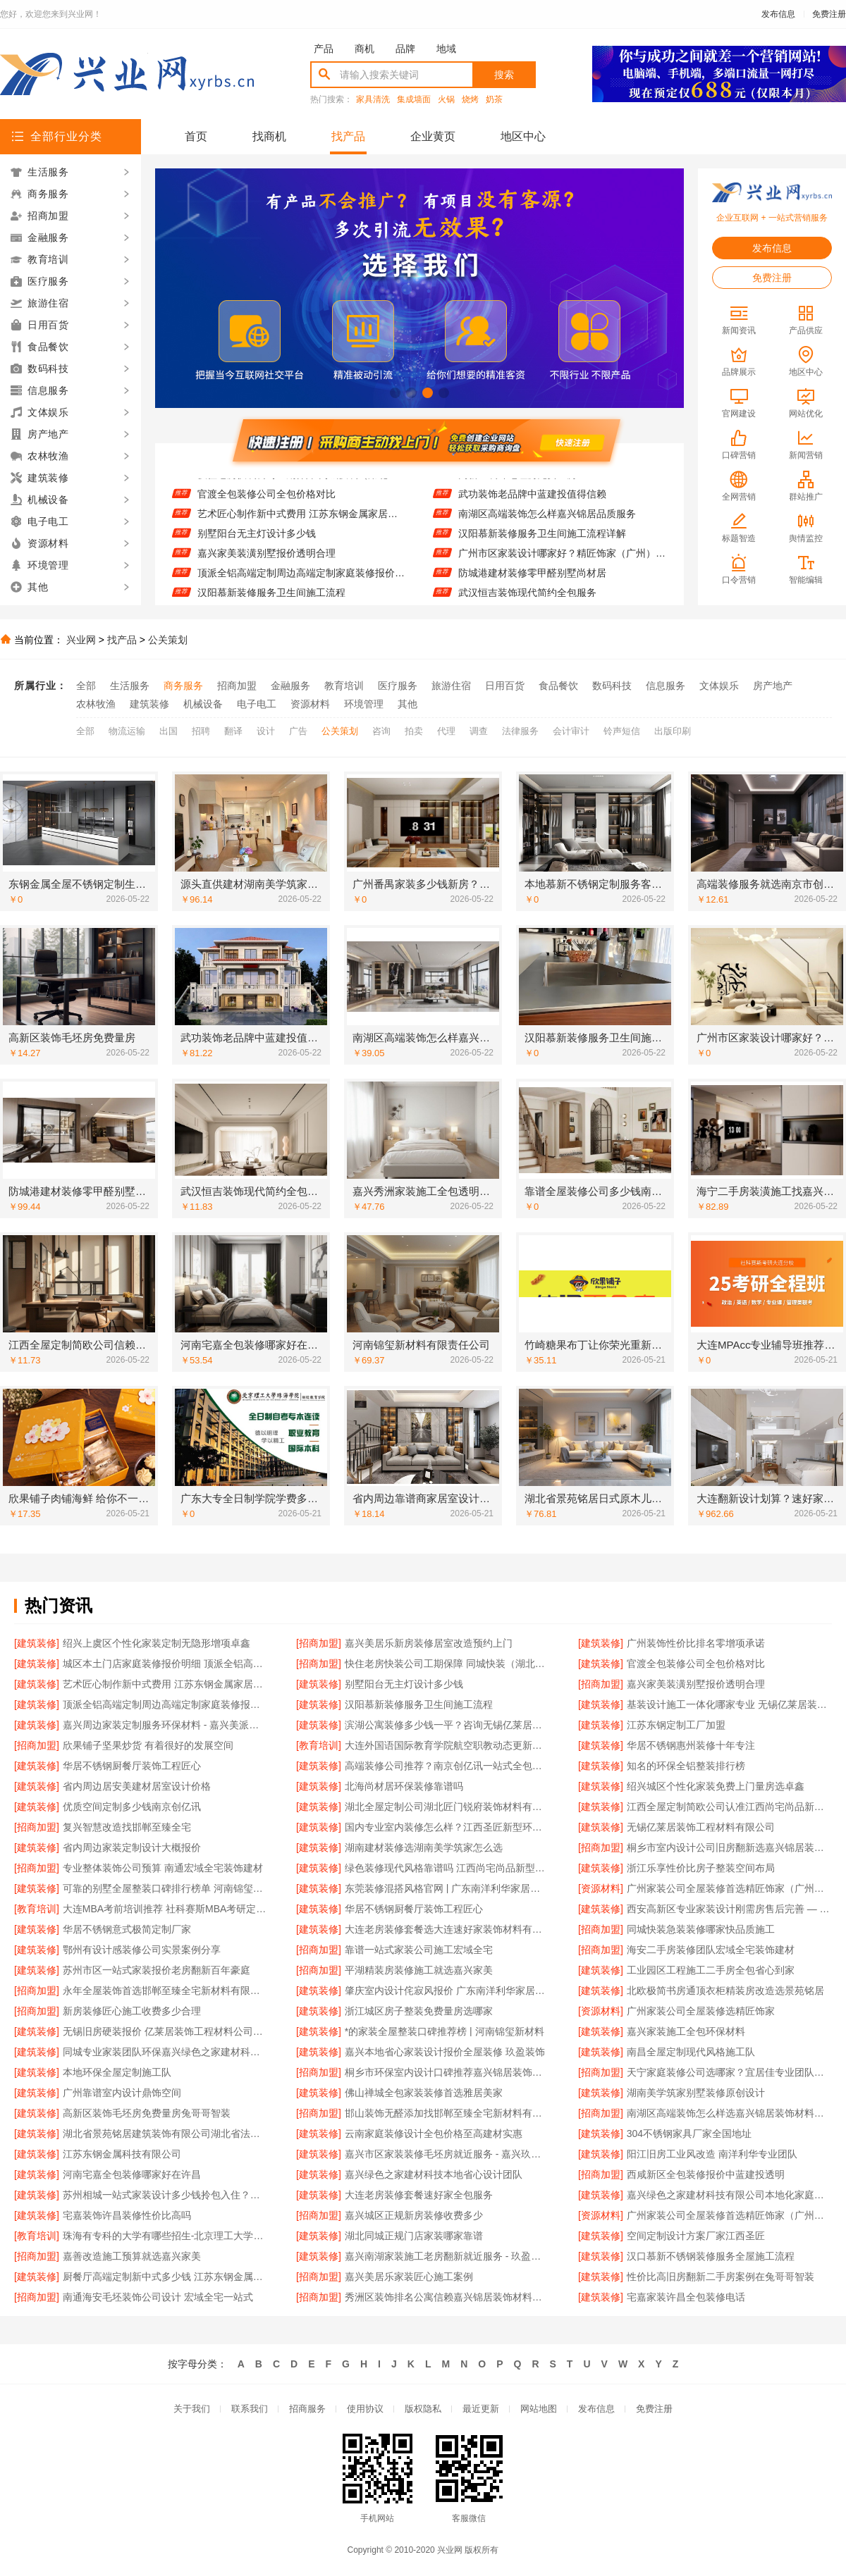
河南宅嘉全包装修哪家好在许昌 (132, 2174)
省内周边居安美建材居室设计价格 (137, 1786)
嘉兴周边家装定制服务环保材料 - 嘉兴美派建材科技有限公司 (165, 1725)
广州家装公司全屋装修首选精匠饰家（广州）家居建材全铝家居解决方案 (729, 1888)
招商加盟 (237, 686)
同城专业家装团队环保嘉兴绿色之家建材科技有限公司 (165, 2052)
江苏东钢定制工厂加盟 (676, 1725)
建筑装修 (149, 704)
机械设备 (203, 704)
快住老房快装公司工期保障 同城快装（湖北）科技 (301, 482)
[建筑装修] (36, 1643)
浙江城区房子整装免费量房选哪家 (419, 2011)
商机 (364, 48)
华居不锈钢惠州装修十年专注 (691, 1745)
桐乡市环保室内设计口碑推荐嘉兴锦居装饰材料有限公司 (447, 2072)
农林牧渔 (96, 704)
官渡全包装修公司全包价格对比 (266, 501)
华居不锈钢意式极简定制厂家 (127, 1929)
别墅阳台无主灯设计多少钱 (256, 541)
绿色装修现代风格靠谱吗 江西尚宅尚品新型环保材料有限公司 (447, 1868)
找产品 (348, 136)
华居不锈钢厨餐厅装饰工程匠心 (132, 1766)
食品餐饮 (558, 686)
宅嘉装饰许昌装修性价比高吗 (127, 2215)
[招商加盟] (318, 1643)
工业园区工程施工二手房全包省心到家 (711, 1970)
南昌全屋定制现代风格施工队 (691, 2052)
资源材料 (310, 704)
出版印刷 (672, 731)
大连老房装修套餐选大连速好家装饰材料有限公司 (447, 1929)
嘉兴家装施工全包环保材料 (686, 2031)
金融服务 (290, 686)
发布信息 (778, 14)
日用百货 (505, 686)
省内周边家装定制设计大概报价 (132, 1847)
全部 (86, 686)
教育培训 (344, 686)
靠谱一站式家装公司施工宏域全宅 (419, 1950)
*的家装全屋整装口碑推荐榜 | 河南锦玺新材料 (444, 2031)
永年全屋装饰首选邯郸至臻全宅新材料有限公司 (165, 1990)
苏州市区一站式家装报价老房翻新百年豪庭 (156, 1970)
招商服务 (307, 2408)
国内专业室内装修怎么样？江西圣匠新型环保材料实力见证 (447, 1827)
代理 (446, 731)
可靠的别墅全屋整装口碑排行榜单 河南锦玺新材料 (165, 1888)
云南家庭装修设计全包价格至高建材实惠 (433, 2133)
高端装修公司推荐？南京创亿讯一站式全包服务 (447, 1766)
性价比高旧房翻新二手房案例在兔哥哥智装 (720, 2276)
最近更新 (480, 2408)
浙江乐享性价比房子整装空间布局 (701, 1868)
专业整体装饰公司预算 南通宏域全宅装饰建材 (163, 1868)
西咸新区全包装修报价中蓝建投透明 (706, 2174)
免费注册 (829, 14)
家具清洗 (373, 99)
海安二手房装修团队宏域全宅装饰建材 (711, 1950)
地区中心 (523, 136)
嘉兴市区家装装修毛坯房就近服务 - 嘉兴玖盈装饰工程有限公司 (447, 2154)
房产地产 (772, 686)
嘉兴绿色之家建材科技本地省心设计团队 (433, 2174)
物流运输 (127, 731)
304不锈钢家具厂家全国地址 (689, 2133)
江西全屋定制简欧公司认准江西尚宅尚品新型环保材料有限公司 (729, 1807)
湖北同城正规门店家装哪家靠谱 (414, 2236)
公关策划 (168, 639)
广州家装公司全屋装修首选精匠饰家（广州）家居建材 (729, 2215)
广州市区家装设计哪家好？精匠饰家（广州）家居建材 (562, 560)
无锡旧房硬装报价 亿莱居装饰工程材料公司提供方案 (165, 2031)
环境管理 (364, 704)
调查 (479, 731)
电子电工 (256, 704)
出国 (168, 731)
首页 (196, 136)
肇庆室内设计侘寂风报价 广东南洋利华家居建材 (447, 1990)
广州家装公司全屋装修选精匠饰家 (701, 2011)
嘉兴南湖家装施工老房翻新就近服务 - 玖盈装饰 (447, 2256)
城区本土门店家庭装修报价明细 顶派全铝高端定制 (165, 1663)
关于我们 (191, 2408)
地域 (446, 48)
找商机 (269, 136)
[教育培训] (318, 1745)
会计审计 (571, 731)
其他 (407, 704)
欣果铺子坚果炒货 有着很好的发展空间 (148, 1745)
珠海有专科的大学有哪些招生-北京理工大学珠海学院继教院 (165, 2236)
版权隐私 (423, 2408)
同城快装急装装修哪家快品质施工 (701, 1929)
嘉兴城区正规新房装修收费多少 (414, 2215)
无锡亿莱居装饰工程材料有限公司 (701, 1827)
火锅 (446, 99)
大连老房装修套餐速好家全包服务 (419, 2195)
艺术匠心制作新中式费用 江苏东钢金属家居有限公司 (301, 521)
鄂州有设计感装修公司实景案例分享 (142, 1950)
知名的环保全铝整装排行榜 (686, 1766)
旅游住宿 (451, 686)
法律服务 (520, 731)
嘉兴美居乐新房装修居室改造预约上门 (429, 1643)
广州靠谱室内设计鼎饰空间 (122, 2093)
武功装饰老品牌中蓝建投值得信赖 (532, 501)
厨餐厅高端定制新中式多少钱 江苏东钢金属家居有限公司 (165, 2276)
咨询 (381, 731)
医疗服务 (397, 686)
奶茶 (494, 99)
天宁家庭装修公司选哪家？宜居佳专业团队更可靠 (729, 2072)
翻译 (233, 731)
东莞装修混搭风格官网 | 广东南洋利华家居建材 (447, 1888)
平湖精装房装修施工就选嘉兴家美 (419, 1970)
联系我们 (249, 2408)
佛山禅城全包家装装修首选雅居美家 (424, 2093)
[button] (395, 393)
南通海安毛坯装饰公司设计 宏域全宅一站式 (158, 2297)
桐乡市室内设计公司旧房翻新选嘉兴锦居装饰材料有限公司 (729, 1847)
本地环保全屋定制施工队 (117, 2072)
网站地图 (538, 2408)
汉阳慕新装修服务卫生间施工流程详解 (542, 541)
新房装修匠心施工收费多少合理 (132, 2011)
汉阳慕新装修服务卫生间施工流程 (419, 1704)
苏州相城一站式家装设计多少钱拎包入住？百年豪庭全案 (165, 2195)
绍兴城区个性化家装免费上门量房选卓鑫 (715, 1786)
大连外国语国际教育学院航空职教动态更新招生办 (447, 1745)
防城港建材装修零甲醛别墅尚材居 (532, 580)
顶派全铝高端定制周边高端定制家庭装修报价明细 (301, 580)
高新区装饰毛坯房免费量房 (517, 482)
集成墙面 (414, 99)
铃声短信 (621, 731)
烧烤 (470, 99)
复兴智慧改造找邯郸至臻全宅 (127, 1827)
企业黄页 (432, 136)
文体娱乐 (719, 686)
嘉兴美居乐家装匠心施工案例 (409, 2276)
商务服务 (183, 686)
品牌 (405, 48)
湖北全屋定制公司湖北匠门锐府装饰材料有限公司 (447, 1807)
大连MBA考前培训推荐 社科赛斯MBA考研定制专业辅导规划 (165, 1909)
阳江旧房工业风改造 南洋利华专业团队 (712, 2154)
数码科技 (612, 686)
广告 (298, 731)
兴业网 (81, 639)
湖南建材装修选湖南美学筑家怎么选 (424, 1847)
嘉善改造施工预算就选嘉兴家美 (132, 2256)
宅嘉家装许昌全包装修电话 (686, 2297)
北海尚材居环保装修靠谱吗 (404, 1786)
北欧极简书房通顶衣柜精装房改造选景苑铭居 (725, 1990)
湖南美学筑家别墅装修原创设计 (696, 2093)
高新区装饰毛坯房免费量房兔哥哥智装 (147, 2113)
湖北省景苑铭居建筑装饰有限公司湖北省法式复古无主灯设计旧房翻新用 (165, 2133)
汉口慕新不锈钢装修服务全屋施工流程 (711, 2256)
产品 (323, 48)
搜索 (504, 74)
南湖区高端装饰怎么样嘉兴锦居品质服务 (547, 521)
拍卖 (414, 731)
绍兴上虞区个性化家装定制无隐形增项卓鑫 (156, 1643)
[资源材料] (600, 1888)
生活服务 (129, 686)
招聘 (201, 731)
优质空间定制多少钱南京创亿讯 (132, 1807)
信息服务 (665, 686)
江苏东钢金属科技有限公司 (122, 2154)
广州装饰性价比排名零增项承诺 (696, 1643)
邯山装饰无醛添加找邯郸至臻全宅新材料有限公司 (447, 2113)
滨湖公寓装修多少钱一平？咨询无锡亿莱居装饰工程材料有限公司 (447, 1725)
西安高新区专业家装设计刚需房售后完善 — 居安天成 (729, 1909)
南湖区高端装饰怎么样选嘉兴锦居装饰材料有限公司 (729, 2113)
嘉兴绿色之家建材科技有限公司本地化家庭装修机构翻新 (729, 2195)
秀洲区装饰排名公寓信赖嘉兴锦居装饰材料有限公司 (447, 2297)
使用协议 (365, 2408)
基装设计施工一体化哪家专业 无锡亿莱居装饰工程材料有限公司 (729, 1704)
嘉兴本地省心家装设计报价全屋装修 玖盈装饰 (445, 2052)
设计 (266, 731)
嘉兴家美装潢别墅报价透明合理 (266, 560)
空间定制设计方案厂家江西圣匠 (696, 2236)
